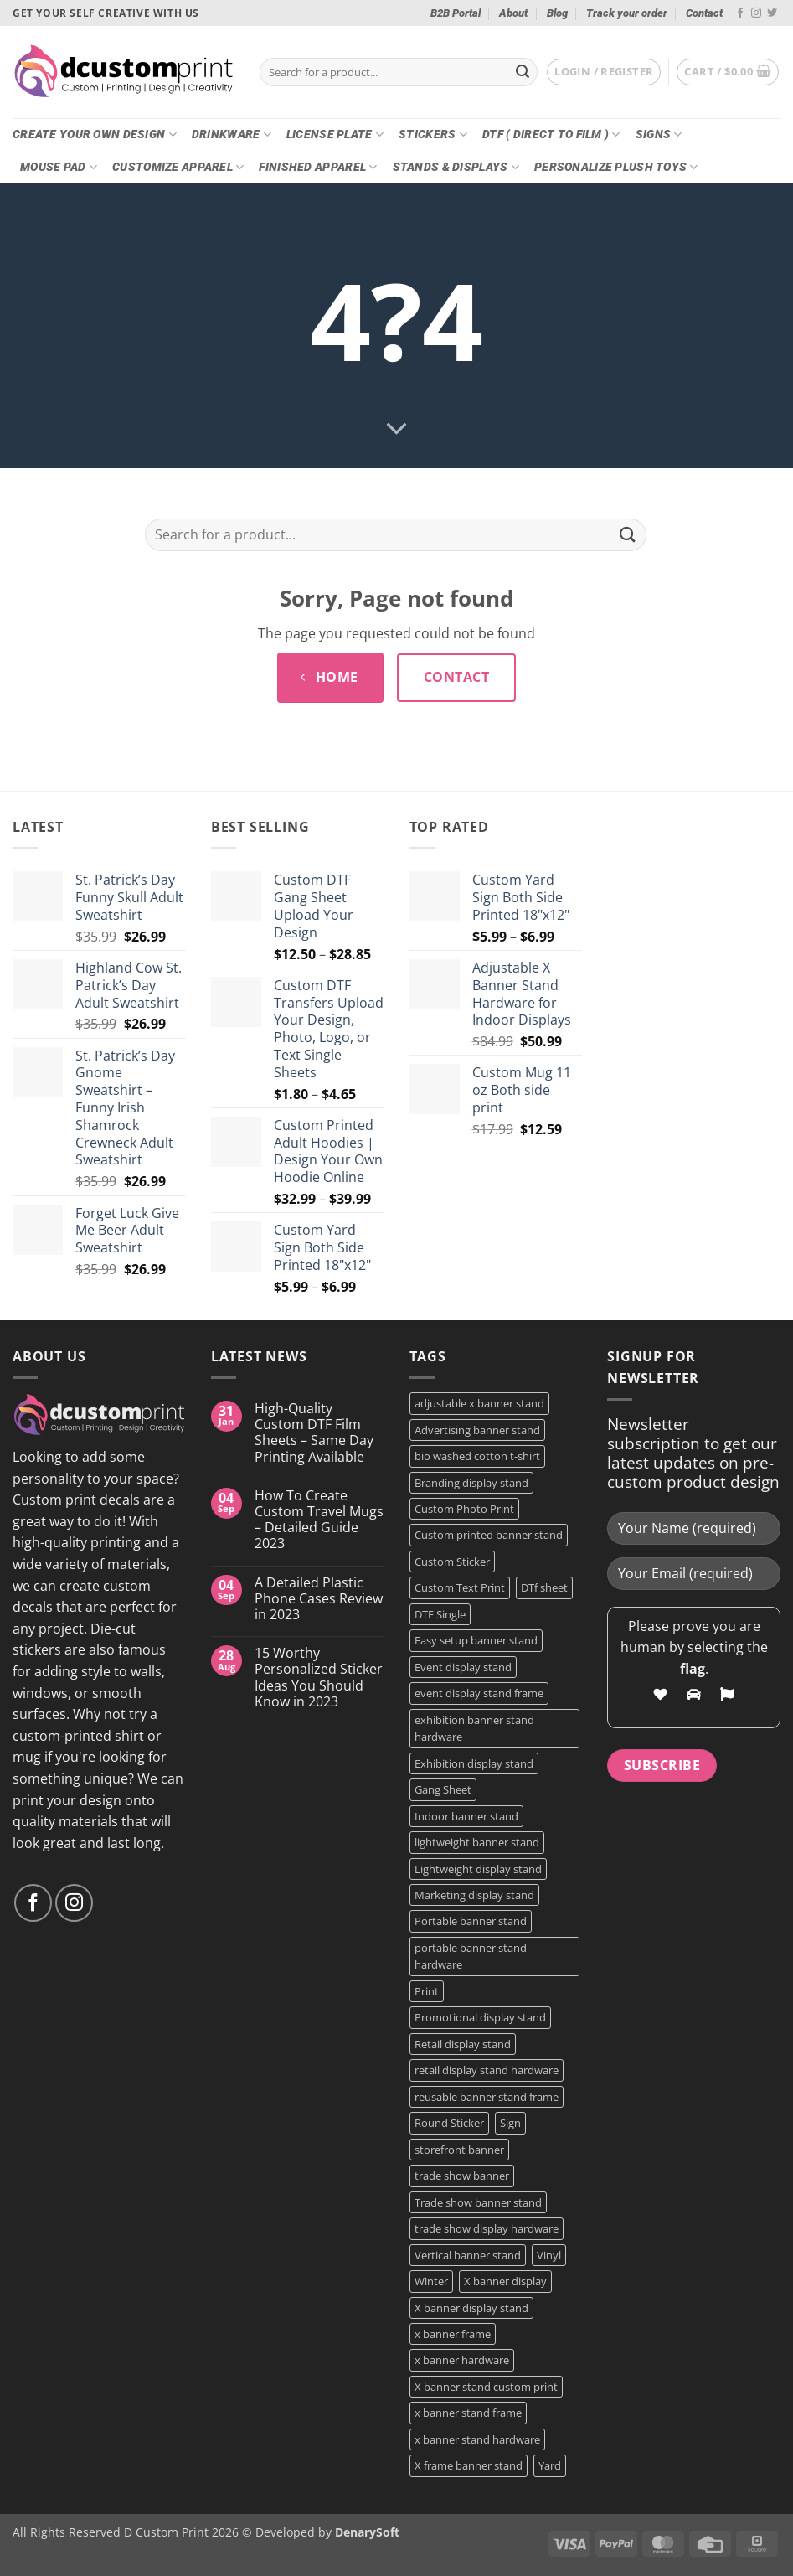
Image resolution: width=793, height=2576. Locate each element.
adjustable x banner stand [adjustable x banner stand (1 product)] (479, 1403)
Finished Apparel (318, 167)
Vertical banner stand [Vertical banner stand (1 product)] (468, 2255)
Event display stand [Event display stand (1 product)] (463, 1667)
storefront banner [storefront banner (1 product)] (459, 2149)
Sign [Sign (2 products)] (510, 2122)
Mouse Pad (58, 167)
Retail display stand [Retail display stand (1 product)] (463, 2044)
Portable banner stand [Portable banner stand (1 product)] (471, 1920)
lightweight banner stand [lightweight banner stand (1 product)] (477, 1842)
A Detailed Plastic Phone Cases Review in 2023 (319, 1599)
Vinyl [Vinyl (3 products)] (549, 2255)
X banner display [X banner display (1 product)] (505, 2281)
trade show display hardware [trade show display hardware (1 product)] (487, 2228)
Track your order (626, 13)
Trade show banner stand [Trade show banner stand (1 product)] (478, 2202)
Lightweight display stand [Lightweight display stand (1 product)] (478, 1869)
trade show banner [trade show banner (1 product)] (462, 2175)
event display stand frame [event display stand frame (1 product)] (479, 1693)
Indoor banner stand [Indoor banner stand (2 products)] (466, 1816)
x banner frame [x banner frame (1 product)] (453, 2333)
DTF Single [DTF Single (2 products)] (440, 1614)
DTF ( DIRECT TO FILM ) (551, 134)
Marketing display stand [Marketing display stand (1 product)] (474, 1894)
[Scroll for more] (397, 430)
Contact (704, 13)
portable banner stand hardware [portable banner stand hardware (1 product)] (471, 1956)
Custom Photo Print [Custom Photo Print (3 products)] (464, 1508)
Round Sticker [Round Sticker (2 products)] (449, 2122)
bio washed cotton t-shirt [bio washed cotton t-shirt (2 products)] (477, 1456)
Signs (659, 134)
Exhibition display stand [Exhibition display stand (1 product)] (474, 1763)
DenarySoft (367, 2532)
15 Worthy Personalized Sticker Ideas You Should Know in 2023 (319, 1677)
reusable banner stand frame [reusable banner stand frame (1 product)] (487, 2096)
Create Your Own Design (95, 134)
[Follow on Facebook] (740, 13)
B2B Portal (455, 13)
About (513, 13)
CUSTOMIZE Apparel (178, 167)
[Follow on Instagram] (756, 13)
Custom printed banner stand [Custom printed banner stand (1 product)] (489, 1534)
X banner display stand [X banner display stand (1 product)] (471, 2307)
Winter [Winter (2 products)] (431, 2281)
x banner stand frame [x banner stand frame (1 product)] (468, 2412)
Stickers (433, 134)
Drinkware (231, 134)
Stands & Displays (456, 167)
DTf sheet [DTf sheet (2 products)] (544, 1587)
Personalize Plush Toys (616, 167)
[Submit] (522, 72)
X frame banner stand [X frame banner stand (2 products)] (469, 2465)
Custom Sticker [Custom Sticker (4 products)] (452, 1561)
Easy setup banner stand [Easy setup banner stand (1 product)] (476, 1640)
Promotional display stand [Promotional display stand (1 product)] (480, 2017)
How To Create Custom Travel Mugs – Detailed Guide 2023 (319, 1520)
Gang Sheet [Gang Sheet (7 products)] (443, 1789)
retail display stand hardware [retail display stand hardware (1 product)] (487, 2070)
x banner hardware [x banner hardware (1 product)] (462, 2359)
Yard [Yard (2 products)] (549, 2465)
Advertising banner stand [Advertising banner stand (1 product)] (477, 1430)
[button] (604, 72)
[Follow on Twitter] (772, 13)
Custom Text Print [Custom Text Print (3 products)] (460, 1587)
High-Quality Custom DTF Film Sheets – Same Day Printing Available (314, 1433)
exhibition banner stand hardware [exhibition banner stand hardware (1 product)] (474, 1728)
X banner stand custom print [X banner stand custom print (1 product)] (486, 2386)
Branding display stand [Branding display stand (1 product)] (471, 1482)
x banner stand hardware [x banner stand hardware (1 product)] (477, 2439)
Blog (557, 13)
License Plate (335, 134)
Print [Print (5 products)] (427, 1991)
